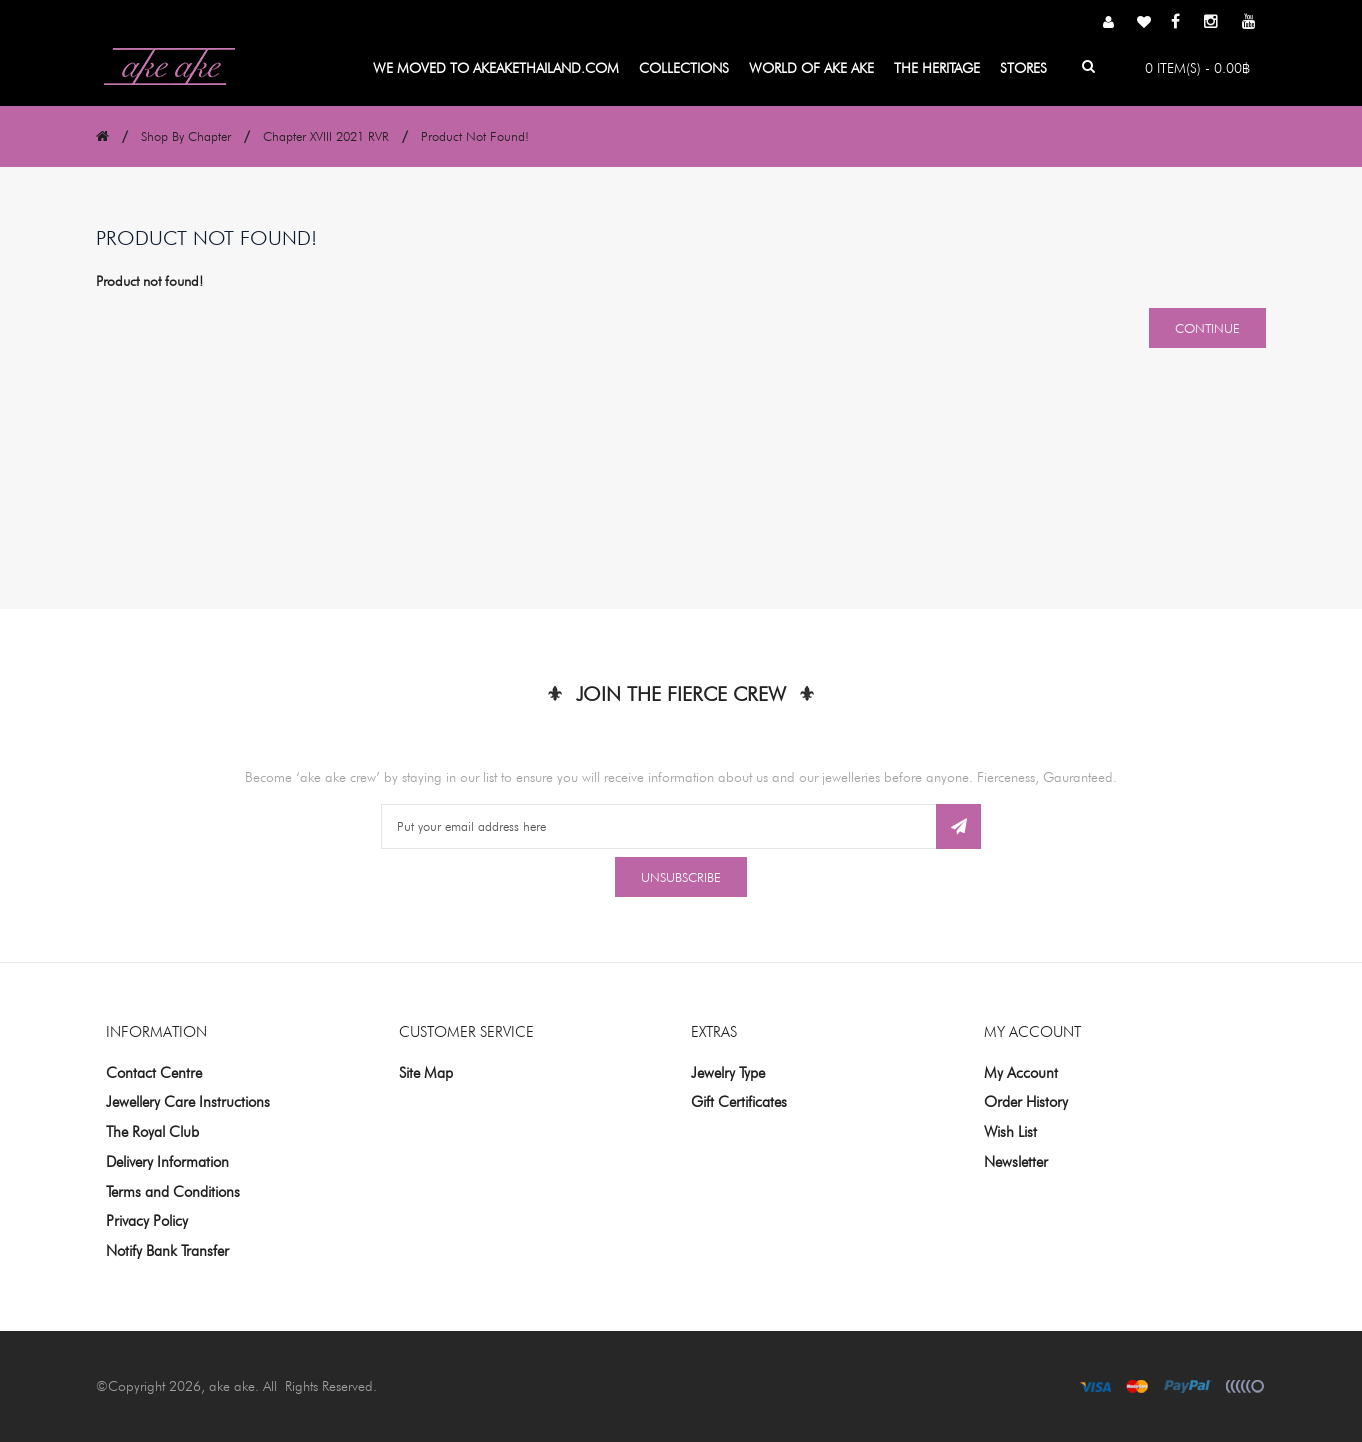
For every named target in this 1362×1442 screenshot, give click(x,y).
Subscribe (958, 826)
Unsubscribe (681, 877)
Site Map (426, 1073)
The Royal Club (152, 1132)
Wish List (1010, 1132)
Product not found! (475, 136)
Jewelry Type (728, 1073)
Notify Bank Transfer (167, 1251)
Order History (1026, 1102)
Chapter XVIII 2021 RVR (326, 136)
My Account (1021, 1073)
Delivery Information (167, 1162)
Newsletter (1016, 1162)
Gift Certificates (739, 1102)
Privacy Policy (147, 1221)
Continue (1207, 328)
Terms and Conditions (173, 1192)
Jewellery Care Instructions (188, 1102)
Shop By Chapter (186, 136)
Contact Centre (154, 1073)
